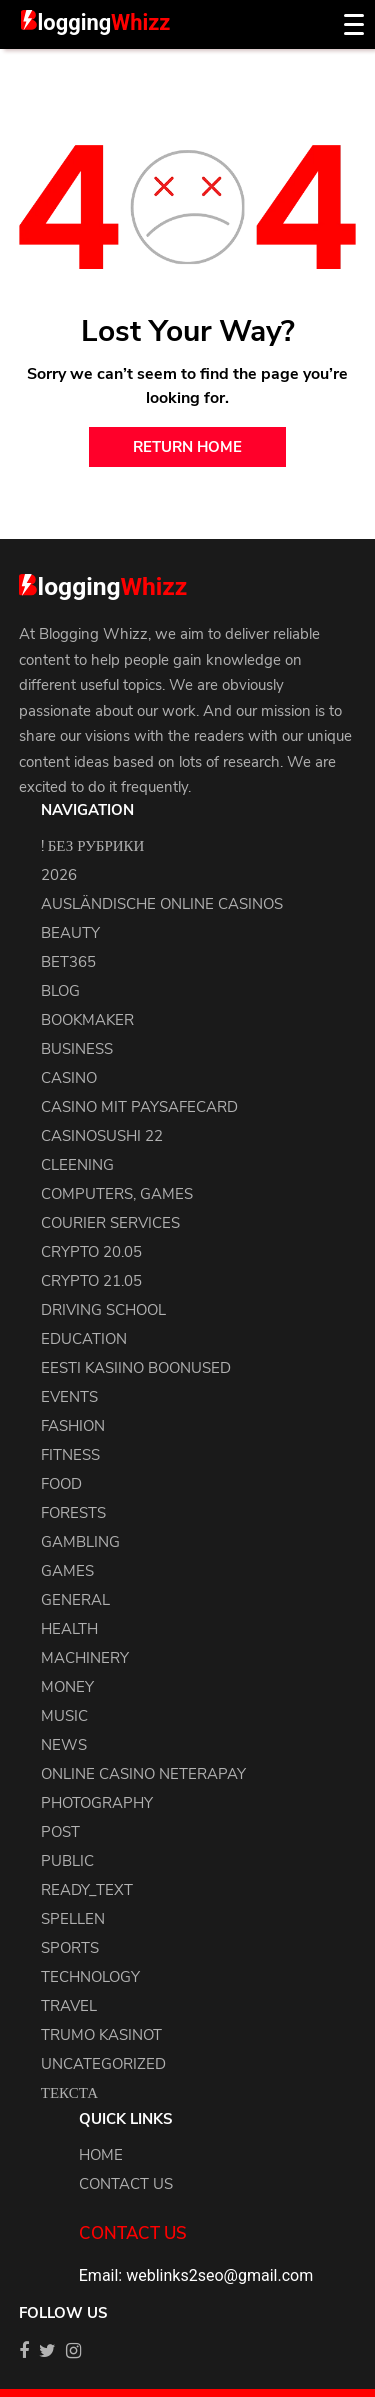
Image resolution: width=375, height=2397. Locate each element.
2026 (59, 875)
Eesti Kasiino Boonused (136, 1368)
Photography (97, 1803)
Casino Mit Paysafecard (139, 1107)
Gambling (80, 1542)
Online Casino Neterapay (143, 1774)
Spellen (73, 1919)
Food (61, 1484)
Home (101, 2155)
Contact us (126, 2184)
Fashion (73, 1426)
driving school (103, 1310)
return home (187, 447)
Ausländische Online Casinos (162, 904)
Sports (70, 1948)
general (75, 1600)
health (69, 1629)
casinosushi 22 (102, 1136)
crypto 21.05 (91, 1281)
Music (64, 1716)
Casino (69, 1078)
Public (67, 1861)
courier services (110, 1223)
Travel (69, 2006)
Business (77, 1049)
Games (67, 1571)
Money (67, 1687)
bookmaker (87, 1020)
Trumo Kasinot (101, 2035)
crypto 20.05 (91, 1252)
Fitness (70, 1455)
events (69, 1397)
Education (84, 1339)
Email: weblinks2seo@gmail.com (196, 2275)
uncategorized (103, 2064)
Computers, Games (117, 1194)
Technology (90, 1977)
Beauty (70, 933)
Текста (69, 2093)
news (64, 1745)
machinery (85, 1658)
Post (60, 1832)
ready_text (87, 1890)
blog (60, 991)
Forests (73, 1513)
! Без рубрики (93, 846)
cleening (77, 1165)
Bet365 (68, 962)
